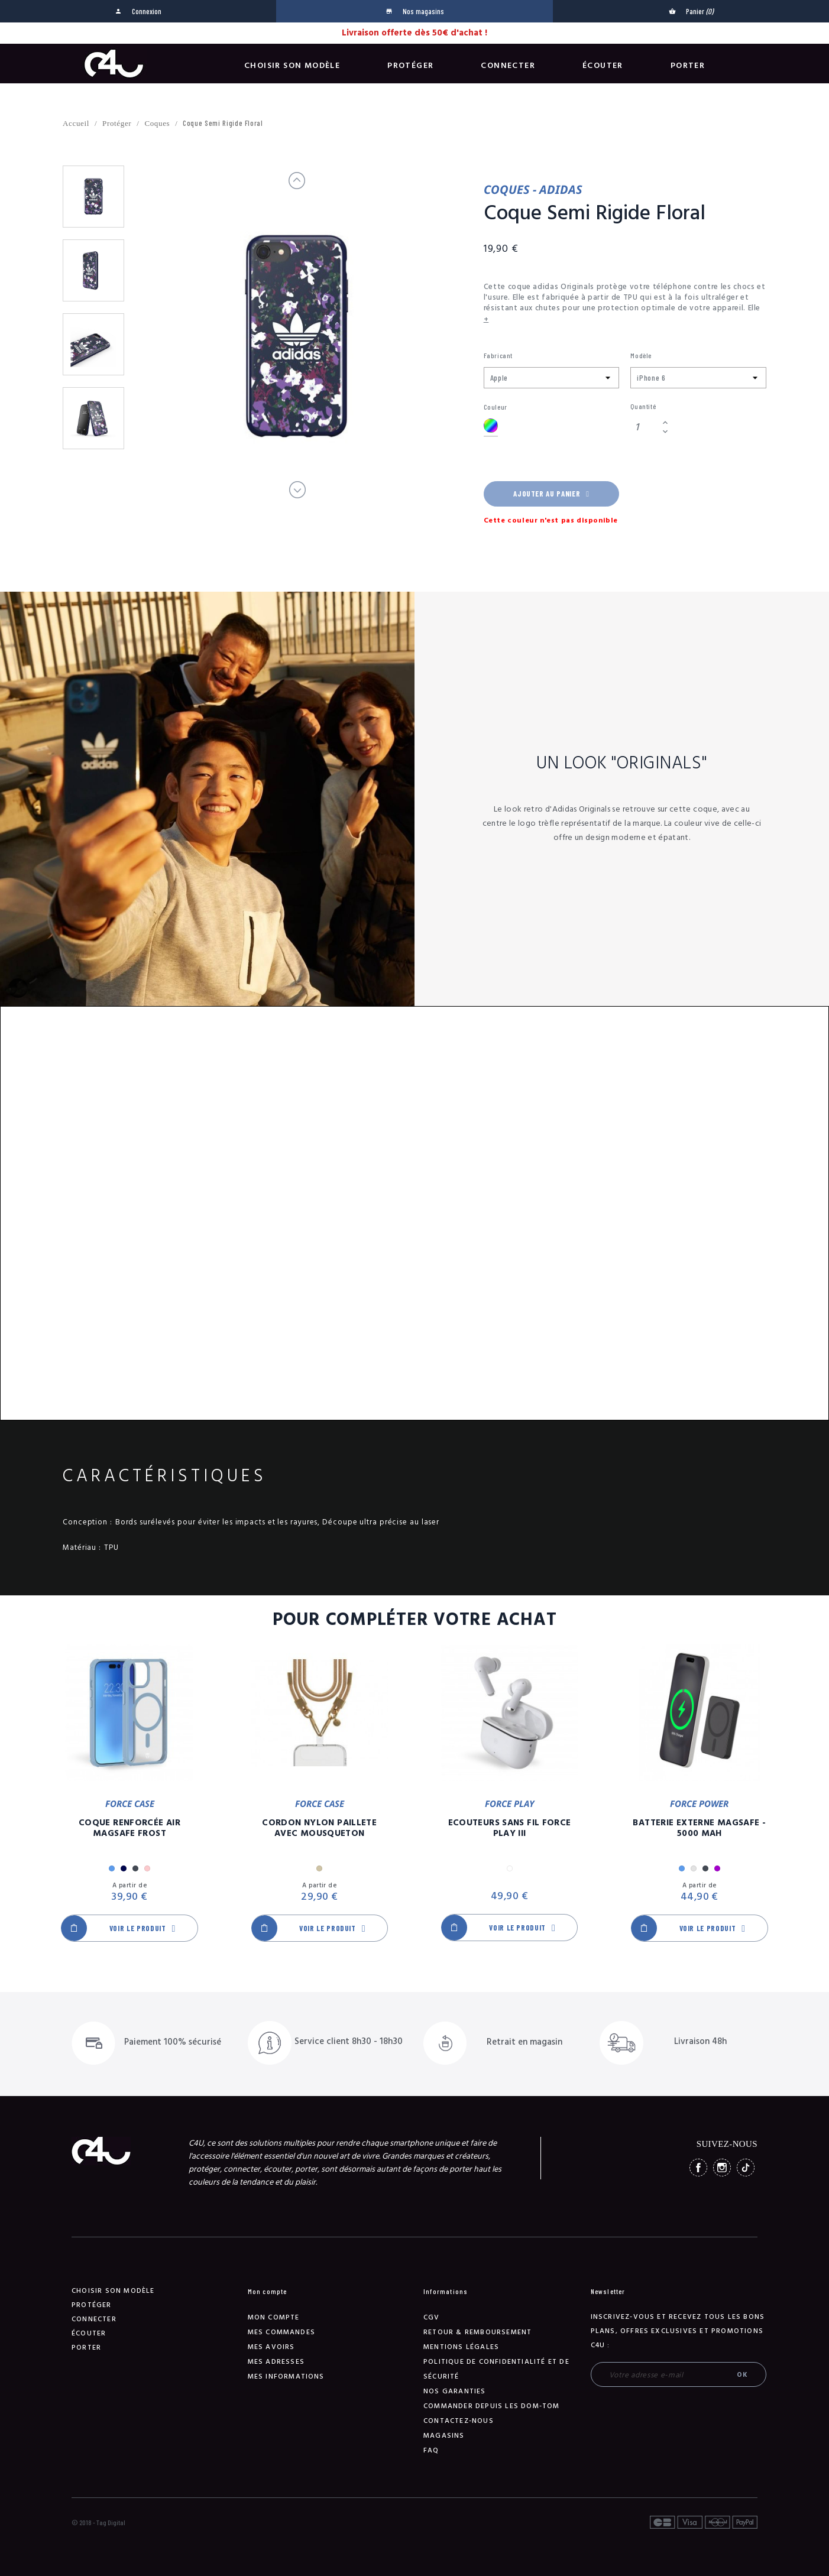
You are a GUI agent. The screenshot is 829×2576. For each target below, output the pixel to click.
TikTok (745, 2167)
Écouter (602, 66)
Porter (688, 66)
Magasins (444, 2436)
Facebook (698, 2167)
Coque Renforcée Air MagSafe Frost (129, 1828)
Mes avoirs (271, 2347)
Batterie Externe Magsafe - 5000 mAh (699, 1828)
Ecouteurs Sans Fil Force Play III (509, 1828)
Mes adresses (276, 2362)
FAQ (431, 2450)
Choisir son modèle (292, 66)
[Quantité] (644, 427)
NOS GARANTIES (454, 2391)
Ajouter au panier (551, 493)
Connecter (508, 66)
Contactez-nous (458, 2421)
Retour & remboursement (477, 2332)
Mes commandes (282, 2332)
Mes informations (286, 2376)
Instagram (722, 2167)
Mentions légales (461, 2347)
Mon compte (274, 2317)
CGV (431, 2317)
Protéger (410, 66)
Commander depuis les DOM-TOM (491, 2406)
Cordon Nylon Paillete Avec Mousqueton (319, 1828)
